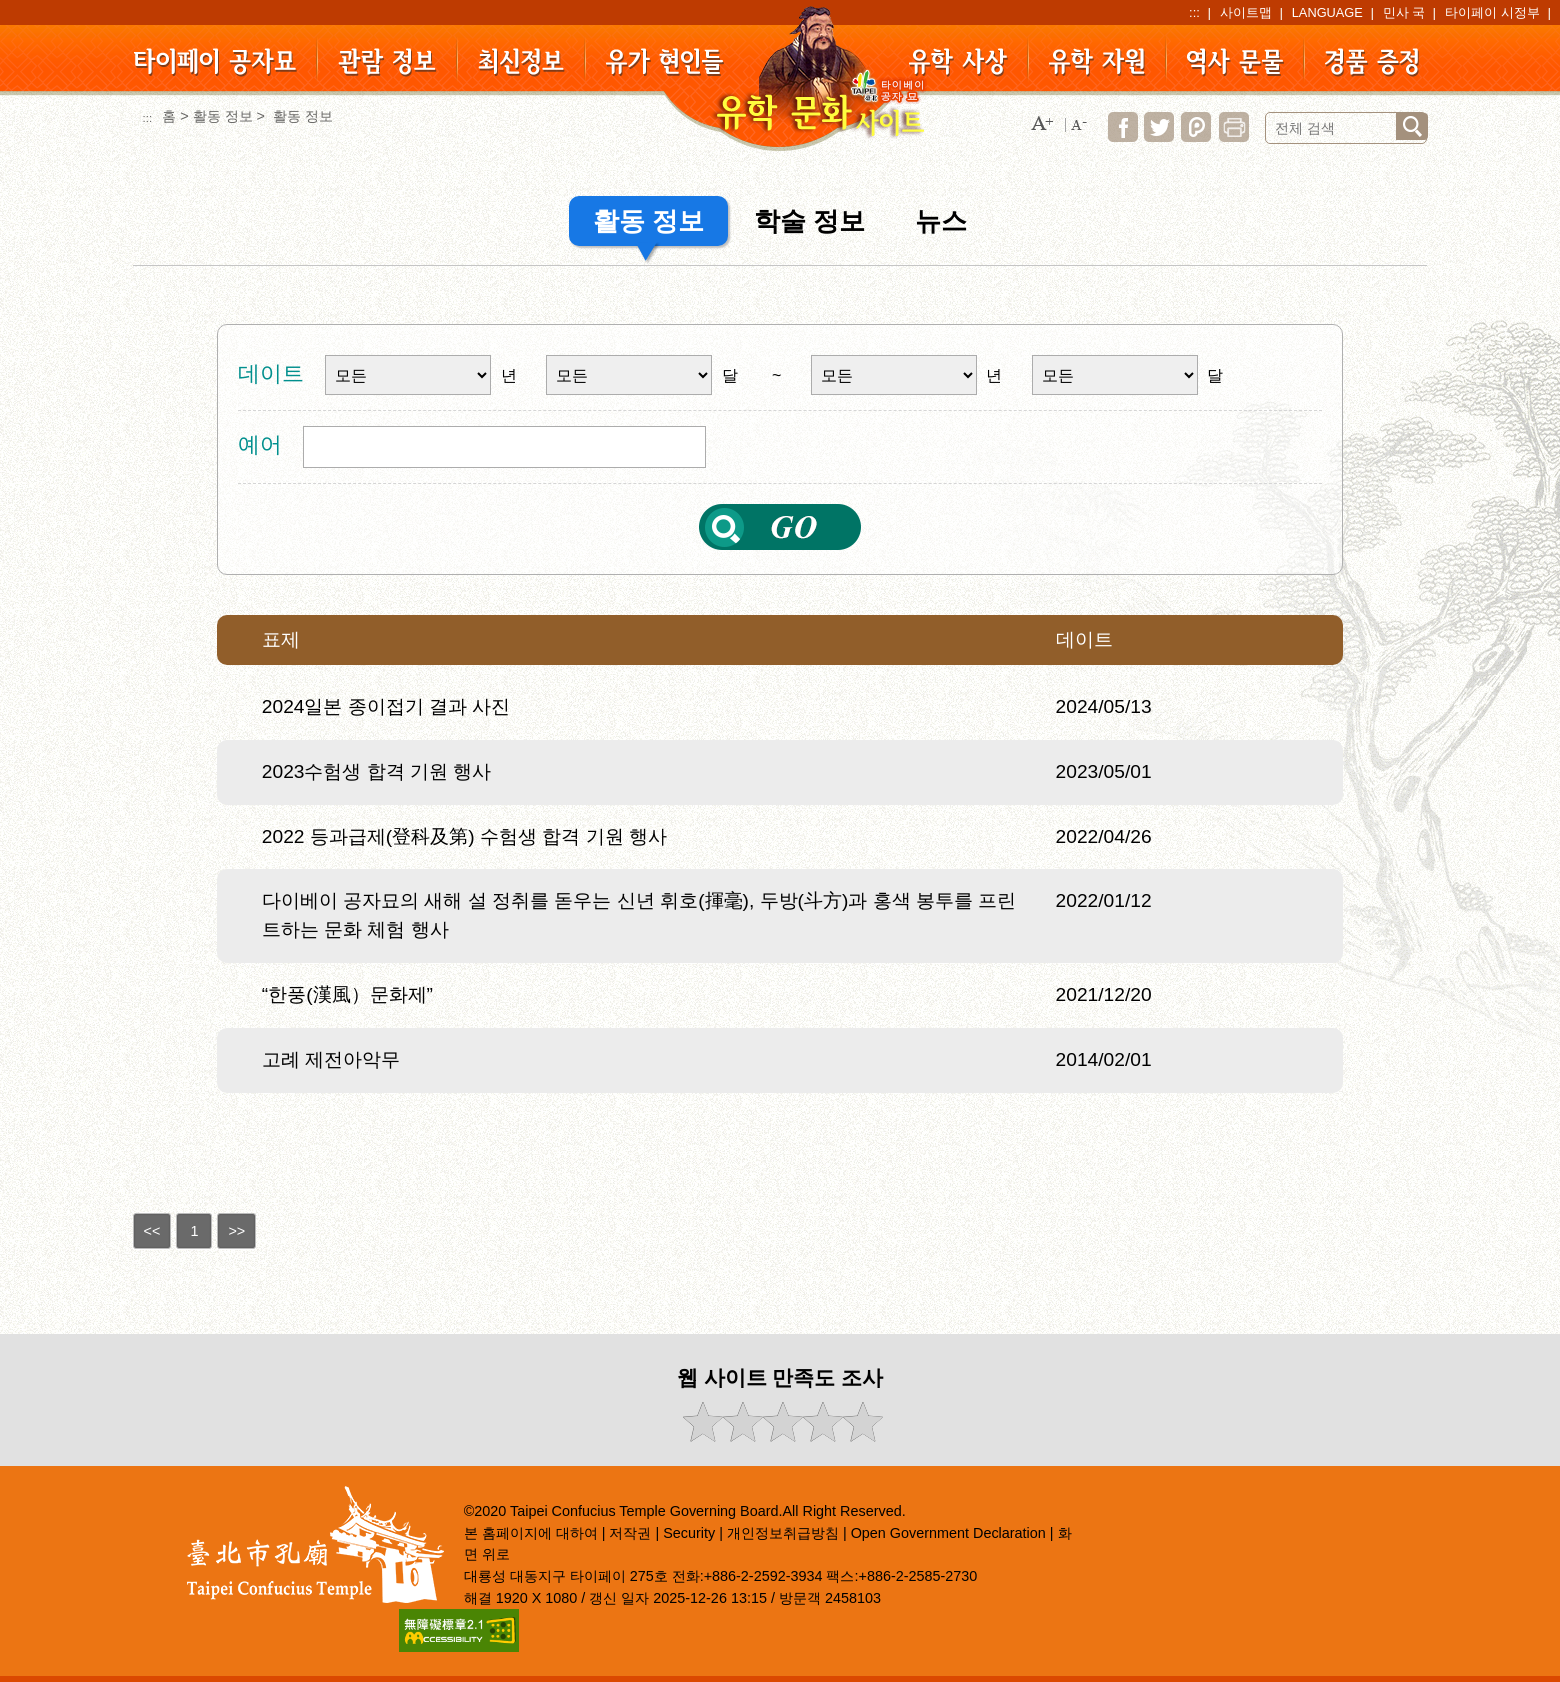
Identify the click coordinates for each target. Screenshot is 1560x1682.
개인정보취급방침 (783, 1533)
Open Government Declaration (948, 1533)
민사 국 (1404, 12)
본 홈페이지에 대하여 (531, 1533)
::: (1194, 12)
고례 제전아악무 (331, 1059)
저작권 (630, 1533)
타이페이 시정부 (1492, 12)
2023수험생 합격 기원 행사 (377, 771)
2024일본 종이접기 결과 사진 (386, 706)
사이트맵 (1246, 12)
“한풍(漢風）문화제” (347, 994)
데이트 (271, 373)
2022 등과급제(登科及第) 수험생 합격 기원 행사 (464, 836)
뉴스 (941, 221)
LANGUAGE (1327, 12)
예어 (260, 444)
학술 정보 (809, 221)
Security (689, 1533)
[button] (1042, 124)
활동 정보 (223, 116)
